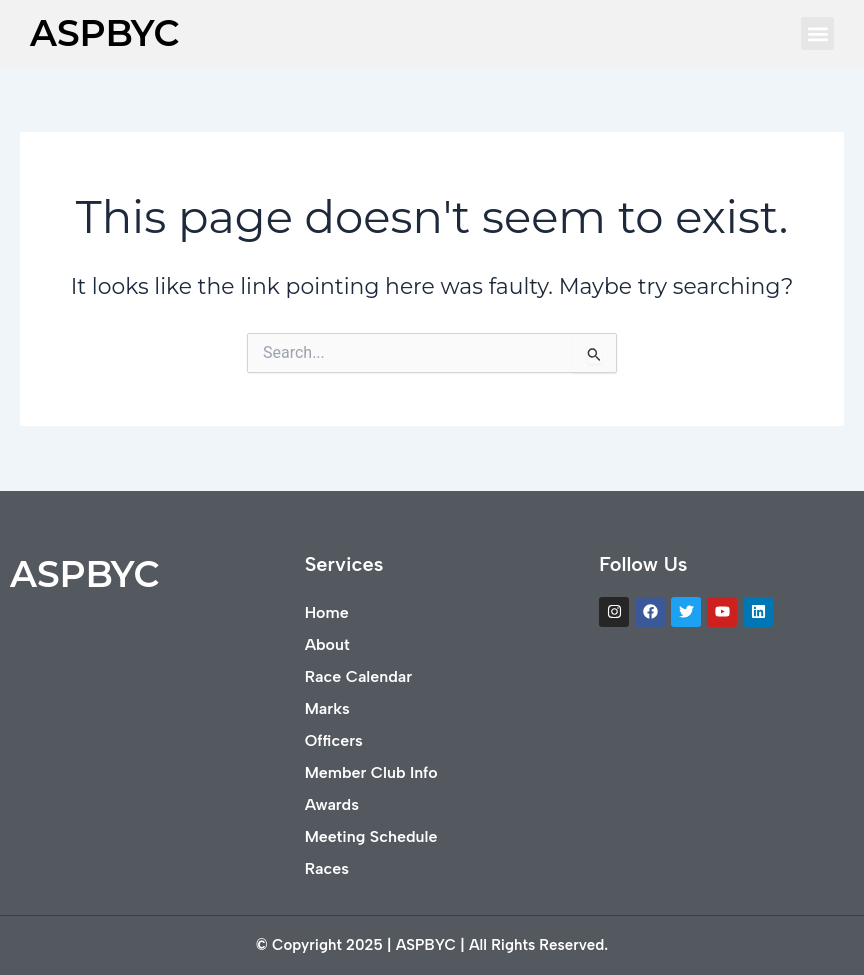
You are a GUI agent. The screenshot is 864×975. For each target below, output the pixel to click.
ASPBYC (104, 33)
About (327, 644)
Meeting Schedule (371, 836)
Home (327, 612)
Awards (332, 804)
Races (327, 868)
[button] (817, 33)
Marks (327, 708)
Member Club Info (371, 772)
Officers (334, 740)
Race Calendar (358, 676)
